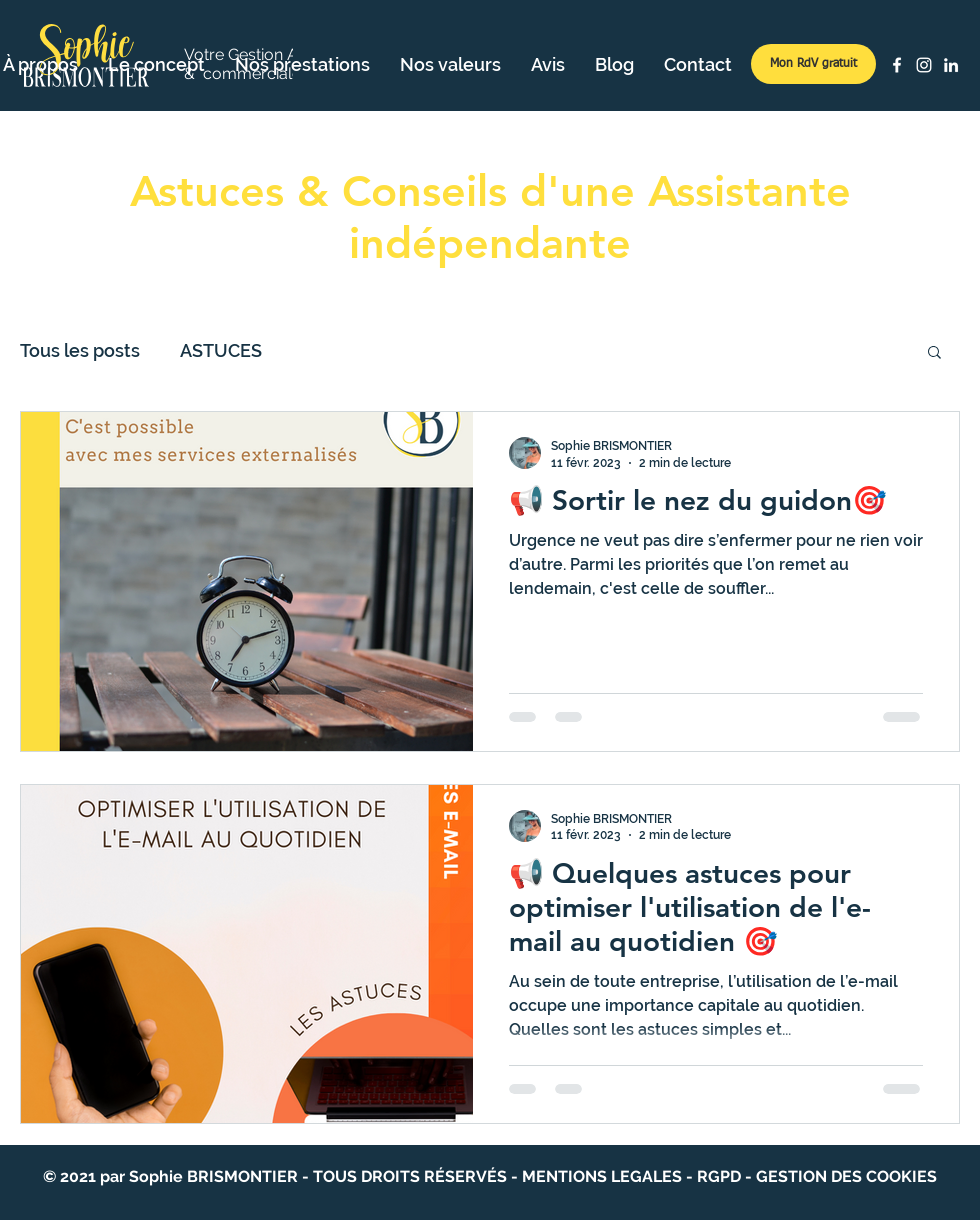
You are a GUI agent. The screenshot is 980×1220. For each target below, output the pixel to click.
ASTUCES (221, 350)
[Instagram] (924, 65)
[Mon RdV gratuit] (813, 64)
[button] (934, 353)
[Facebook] (897, 65)
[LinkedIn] (951, 65)
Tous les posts (80, 350)
